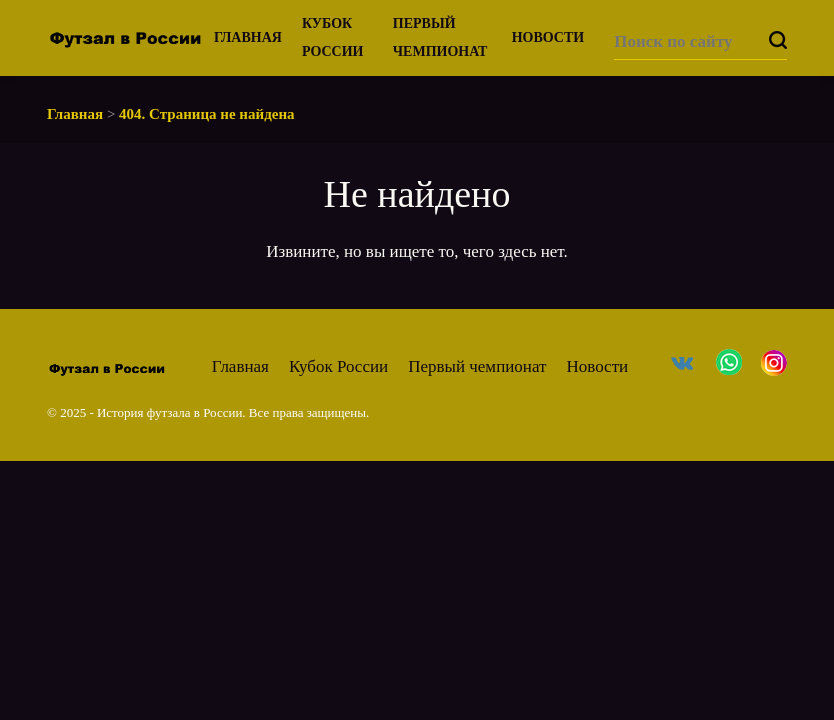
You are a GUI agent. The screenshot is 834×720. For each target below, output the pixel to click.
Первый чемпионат (477, 366)
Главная (248, 37)
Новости (548, 37)
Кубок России (338, 366)
